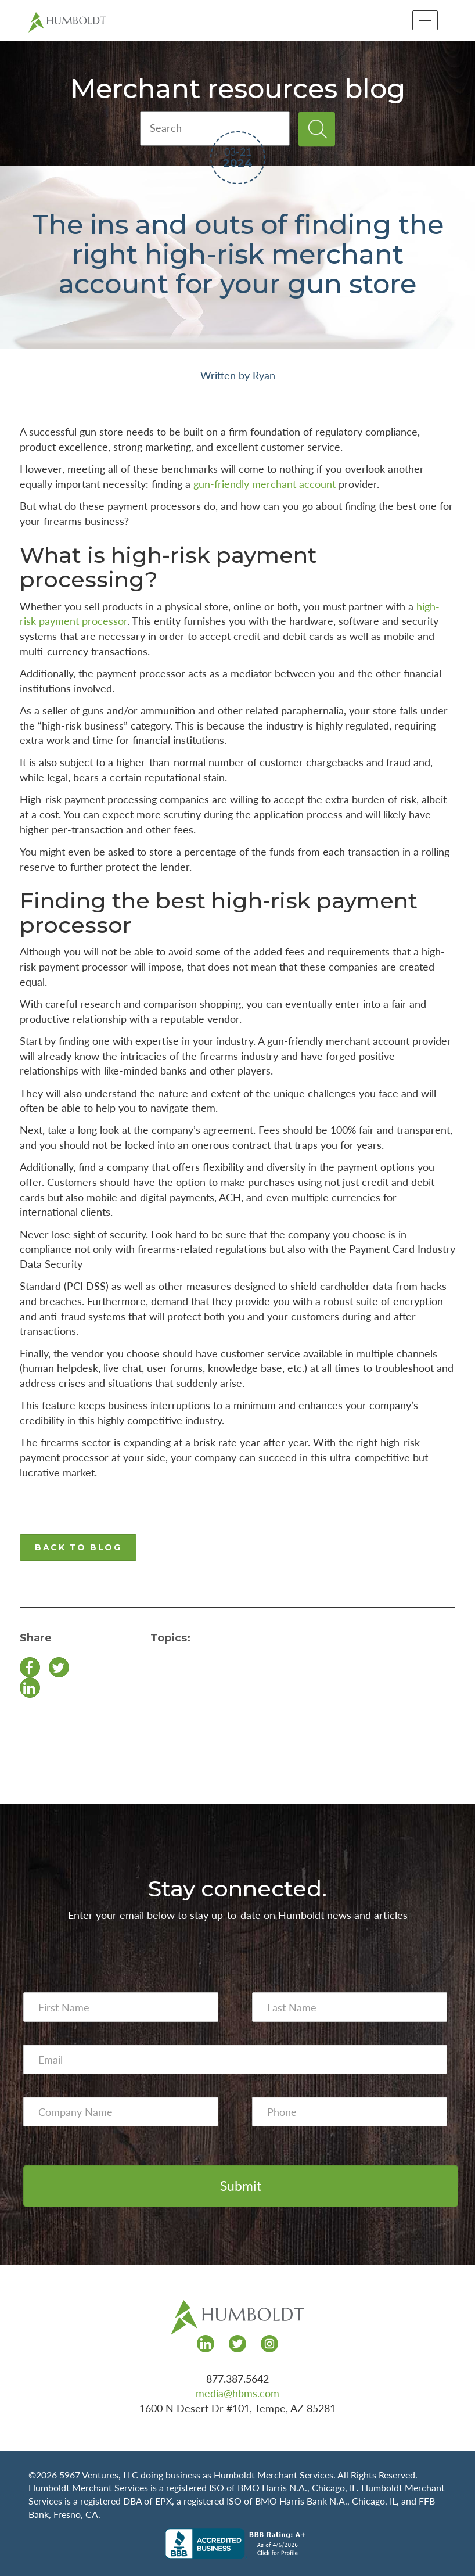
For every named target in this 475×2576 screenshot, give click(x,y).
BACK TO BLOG (78, 1547)
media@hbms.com (237, 2393)
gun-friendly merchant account (264, 483)
